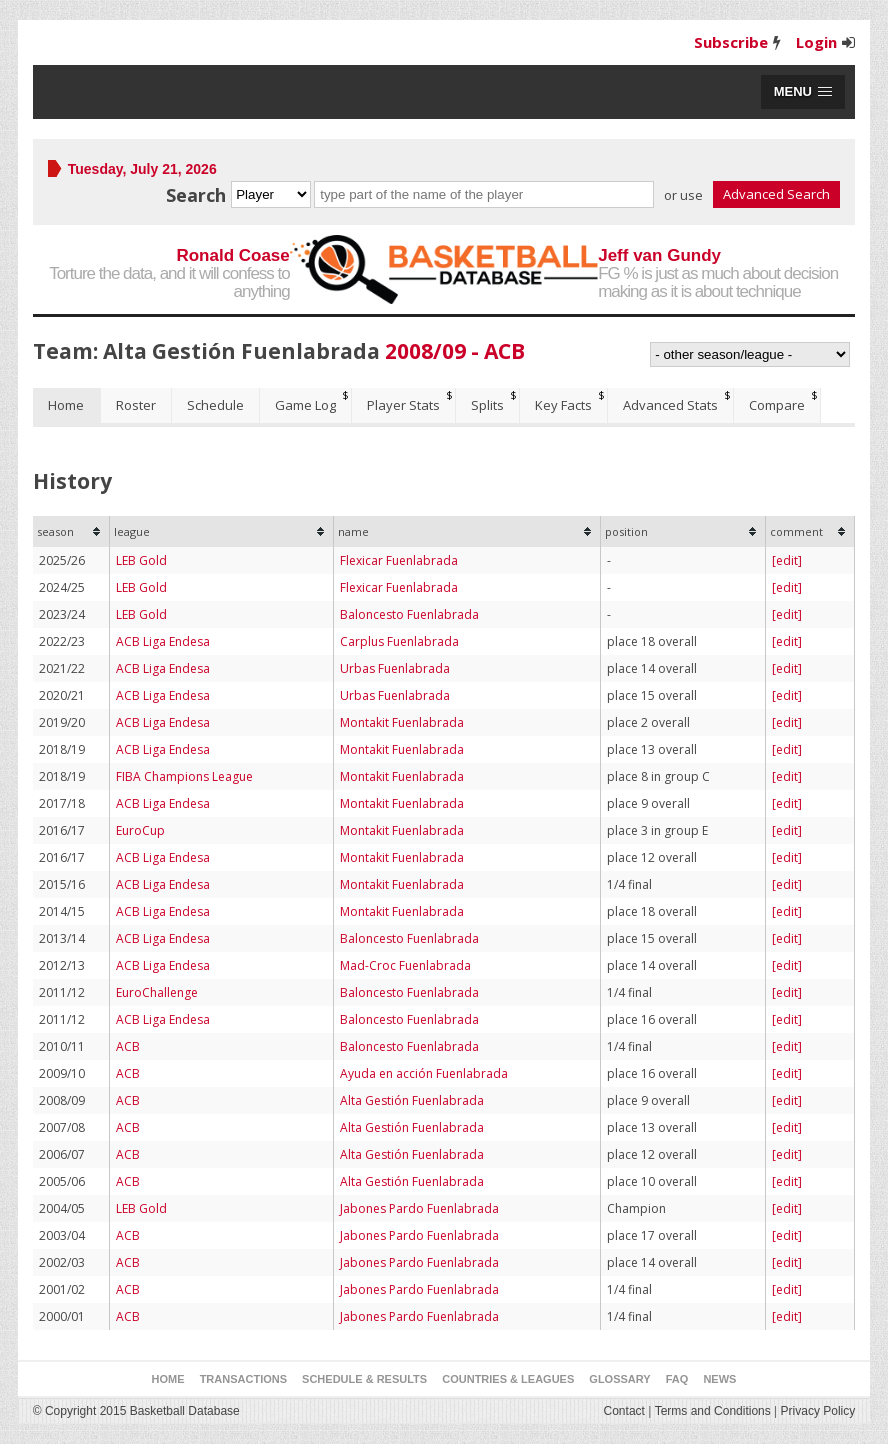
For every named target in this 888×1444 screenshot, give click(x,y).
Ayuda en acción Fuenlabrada (424, 1073)
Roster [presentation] (136, 405)
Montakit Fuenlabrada (402, 722)
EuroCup (140, 830)
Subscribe (731, 42)
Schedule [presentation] (215, 405)
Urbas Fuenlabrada (395, 668)
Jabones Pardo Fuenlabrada (419, 1208)
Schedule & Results (364, 1379)
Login (816, 42)
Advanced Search (776, 194)
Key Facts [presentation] (563, 405)
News (719, 1379)
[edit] (787, 560)
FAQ (677, 1379)
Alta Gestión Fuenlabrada (412, 1100)
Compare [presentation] (777, 405)
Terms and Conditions (713, 1411)
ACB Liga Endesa (163, 641)
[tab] (67, 405)
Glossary (619, 1379)
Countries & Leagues (508, 1379)
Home (168, 1379)
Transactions (243, 1379)
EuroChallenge (157, 992)
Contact (624, 1411)
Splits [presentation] (487, 405)
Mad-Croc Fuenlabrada (405, 965)
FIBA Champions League (184, 776)
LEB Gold (141, 560)
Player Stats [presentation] (403, 405)
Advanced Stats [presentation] (670, 405)
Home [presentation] (66, 405)
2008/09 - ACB (455, 351)
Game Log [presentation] (305, 405)
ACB (128, 1046)
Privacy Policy (818, 1411)
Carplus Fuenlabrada (399, 641)
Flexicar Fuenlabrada (399, 560)
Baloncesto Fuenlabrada (409, 614)
